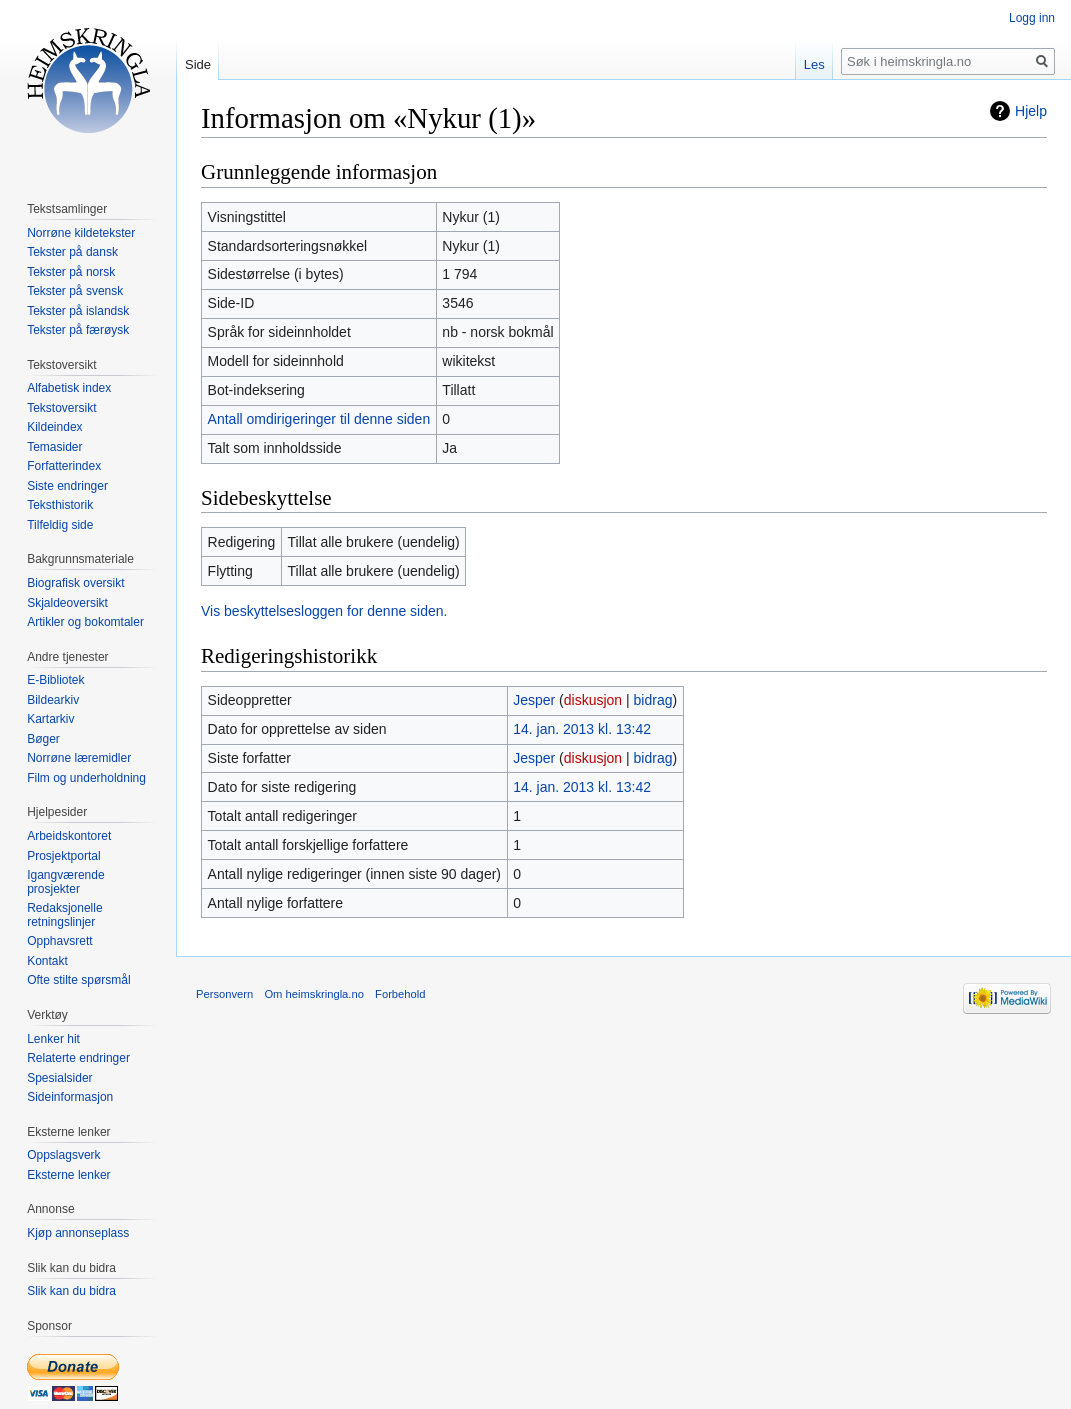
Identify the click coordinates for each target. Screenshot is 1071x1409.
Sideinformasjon (70, 1097)
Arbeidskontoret (69, 836)
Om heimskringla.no (313, 994)
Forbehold (400, 994)
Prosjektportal (63, 856)
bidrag (653, 700)
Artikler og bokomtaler (85, 622)
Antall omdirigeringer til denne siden (319, 419)
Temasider (54, 447)
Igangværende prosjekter (65, 882)
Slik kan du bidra (71, 1291)
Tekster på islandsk (78, 311)
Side (198, 64)
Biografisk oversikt (75, 583)
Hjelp (1031, 111)
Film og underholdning (86, 778)
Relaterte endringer (78, 1058)
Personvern (224, 994)
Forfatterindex (64, 466)
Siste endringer (67, 486)
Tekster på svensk (75, 291)
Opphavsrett (59, 941)
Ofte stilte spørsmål (78, 980)
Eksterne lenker (68, 1175)
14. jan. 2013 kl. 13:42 (582, 729)
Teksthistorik (60, 505)
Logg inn (1032, 18)
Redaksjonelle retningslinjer (64, 915)
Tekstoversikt (61, 408)
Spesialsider (59, 1078)
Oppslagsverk (63, 1155)
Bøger (43, 739)
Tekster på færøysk (78, 330)
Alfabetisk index (69, 388)
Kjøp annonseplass (78, 1233)
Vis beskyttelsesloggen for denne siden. (324, 611)
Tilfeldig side (60, 525)
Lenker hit (53, 1039)
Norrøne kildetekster (81, 233)
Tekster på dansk (72, 252)
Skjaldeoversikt (67, 603)
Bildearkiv (53, 700)
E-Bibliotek (55, 680)
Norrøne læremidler (79, 758)
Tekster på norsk (71, 272)
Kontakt (47, 961)
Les (814, 64)
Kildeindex (54, 427)
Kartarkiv (50, 719)
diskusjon (593, 700)
